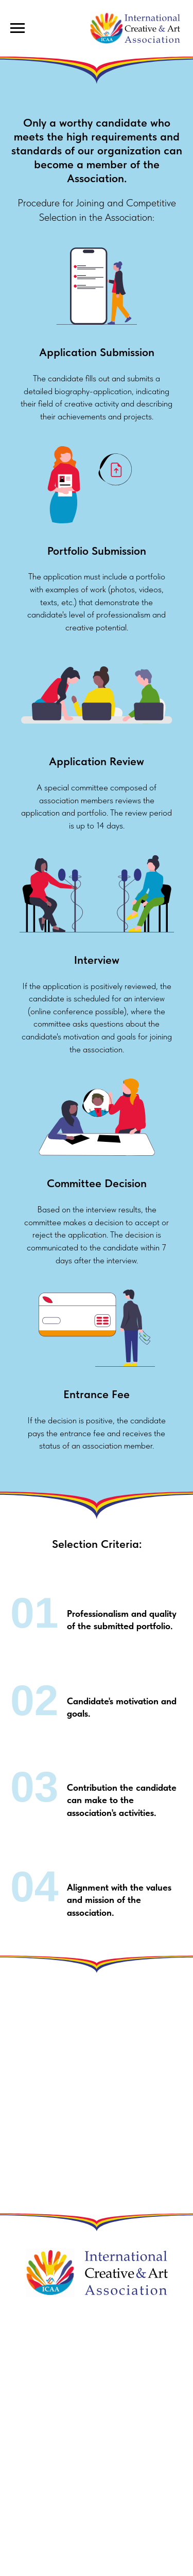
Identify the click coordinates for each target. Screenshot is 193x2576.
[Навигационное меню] (17, 28)
